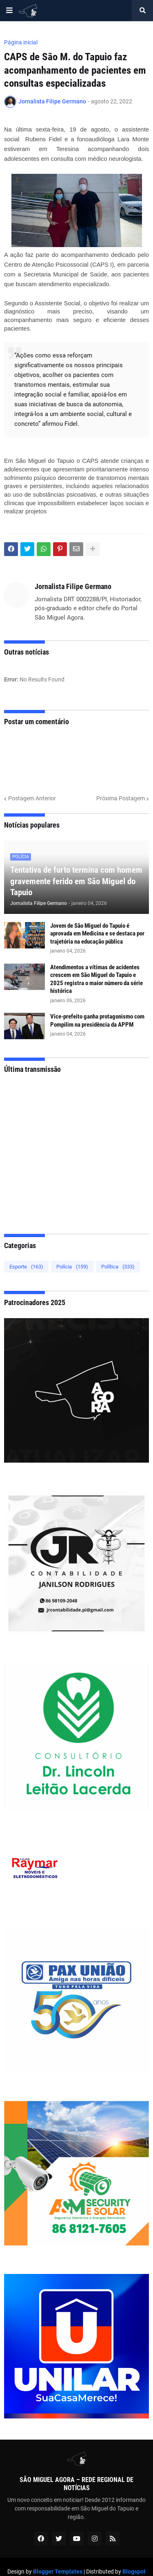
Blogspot (134, 2571)
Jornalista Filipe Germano (73, 586)
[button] (9, 11)
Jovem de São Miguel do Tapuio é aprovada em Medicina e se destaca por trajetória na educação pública (97, 933)
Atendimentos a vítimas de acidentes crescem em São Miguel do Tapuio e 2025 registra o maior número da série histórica (96, 979)
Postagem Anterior (32, 798)
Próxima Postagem (120, 798)
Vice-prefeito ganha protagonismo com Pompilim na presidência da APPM (97, 1020)
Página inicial (21, 42)
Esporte (26, 1267)
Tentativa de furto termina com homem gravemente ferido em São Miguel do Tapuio (76, 881)
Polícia (72, 1267)
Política (118, 1267)
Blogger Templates (57, 2571)
